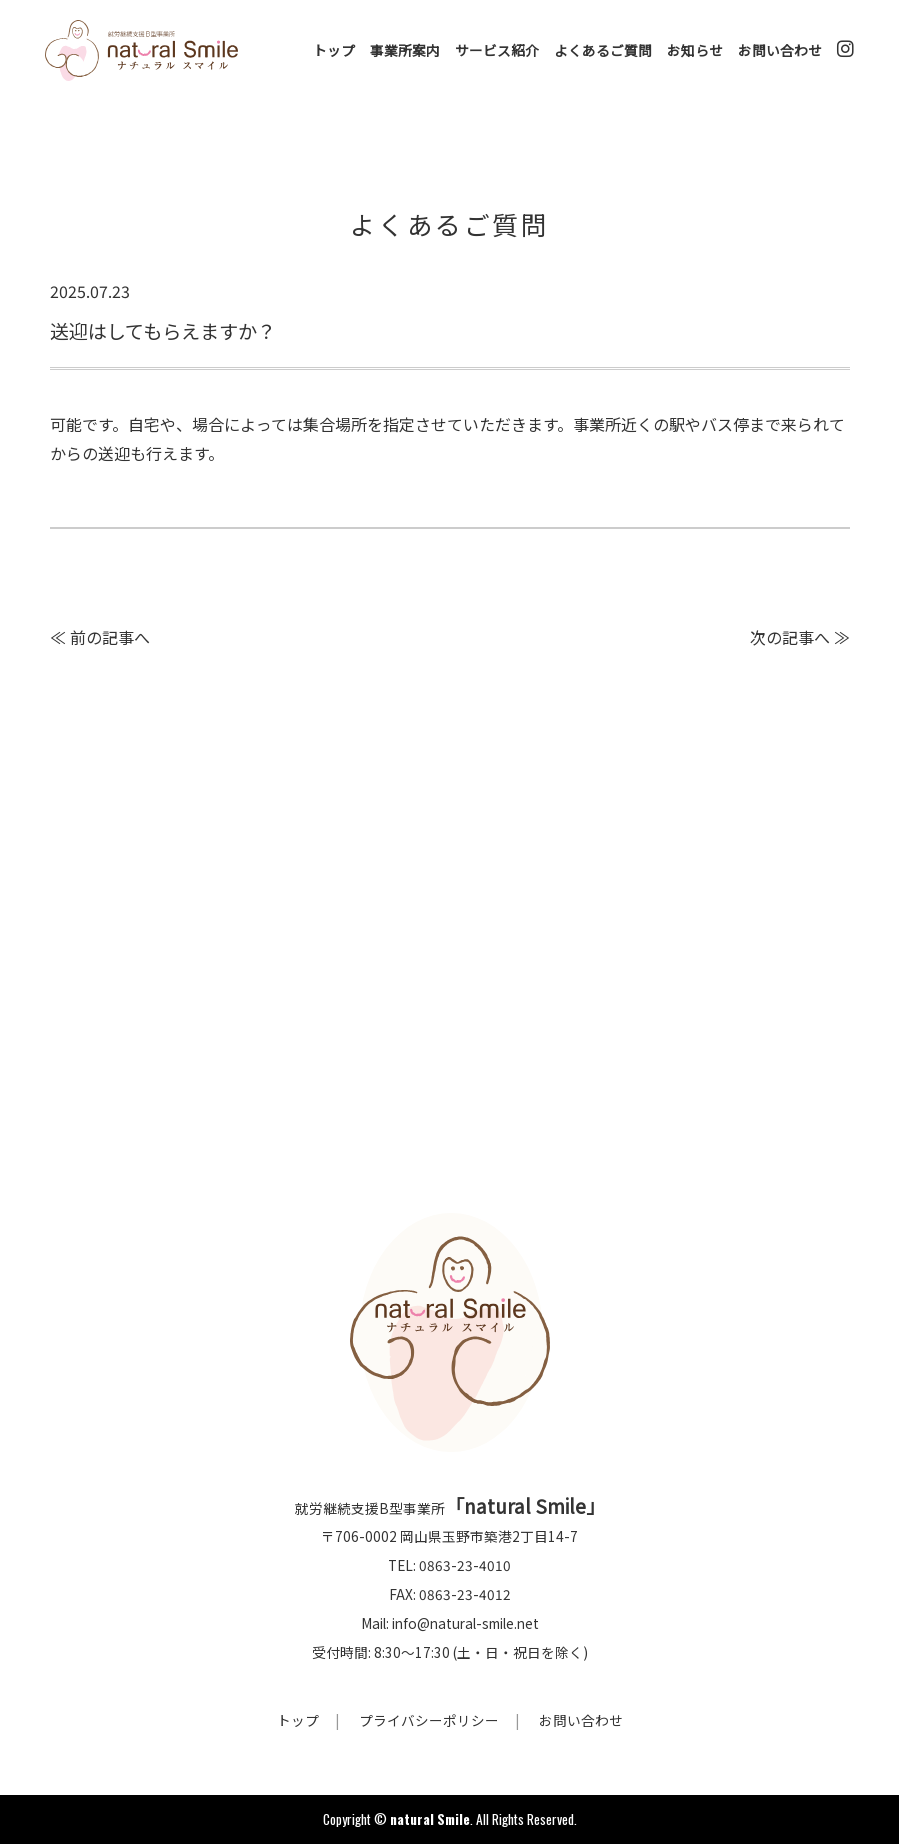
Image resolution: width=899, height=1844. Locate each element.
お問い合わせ (780, 50)
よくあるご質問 (603, 50)
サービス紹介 (497, 50)
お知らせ (695, 50)
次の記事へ (790, 637)
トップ (334, 50)
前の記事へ (110, 637)
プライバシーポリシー (429, 1720)
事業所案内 (405, 50)
